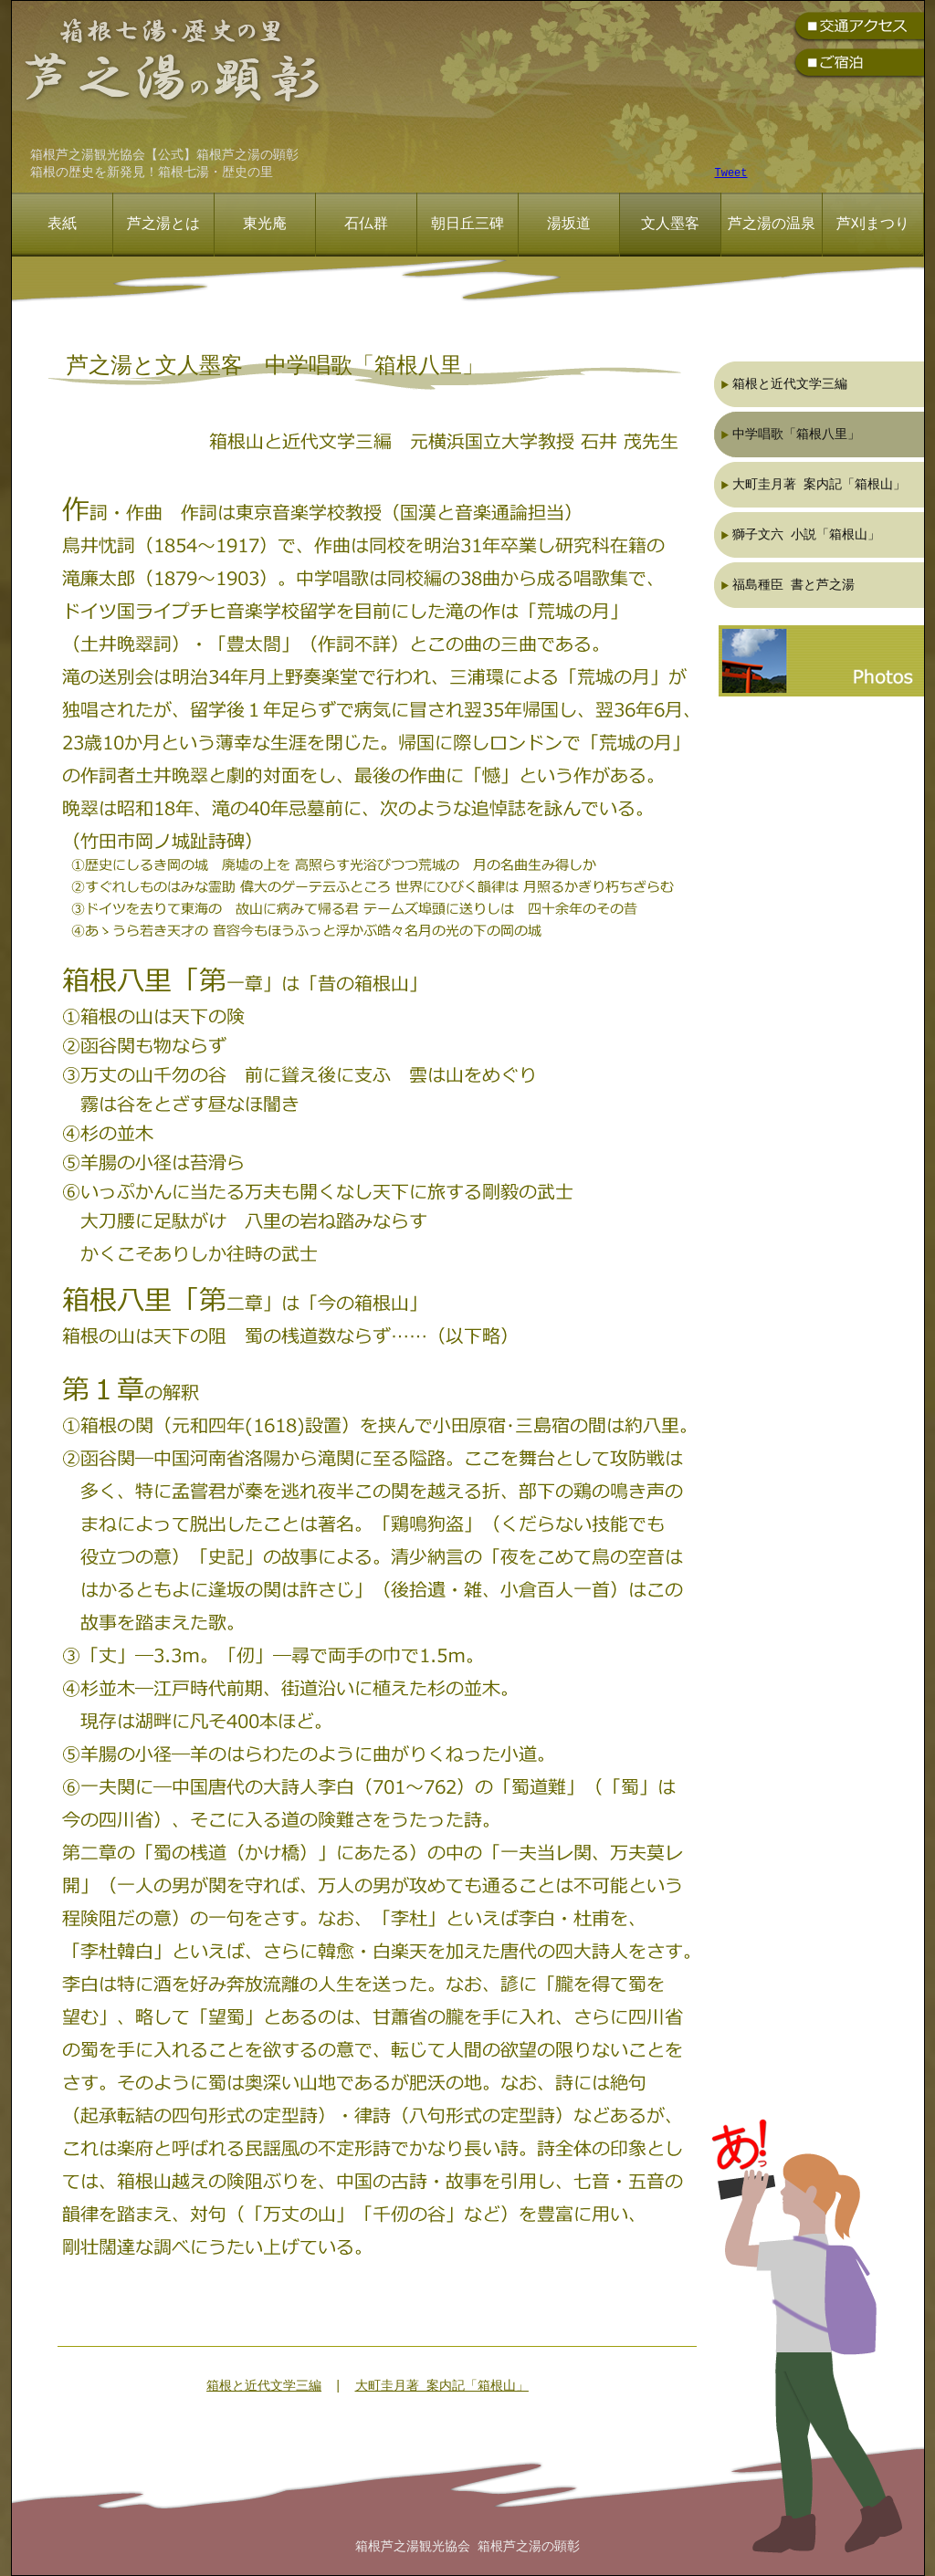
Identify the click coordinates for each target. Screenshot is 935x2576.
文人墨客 (670, 225)
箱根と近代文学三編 (263, 2386)
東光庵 (265, 225)
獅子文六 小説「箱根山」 (806, 534)
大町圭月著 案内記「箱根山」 (442, 2386)
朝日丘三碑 (467, 225)
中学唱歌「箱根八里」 (796, 434)
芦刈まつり (872, 225)
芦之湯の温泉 (771, 225)
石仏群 (366, 225)
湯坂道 (569, 225)
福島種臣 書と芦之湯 (793, 584)
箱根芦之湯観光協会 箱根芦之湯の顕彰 (467, 2547)
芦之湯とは (163, 225)
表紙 (62, 225)
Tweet (731, 174)
